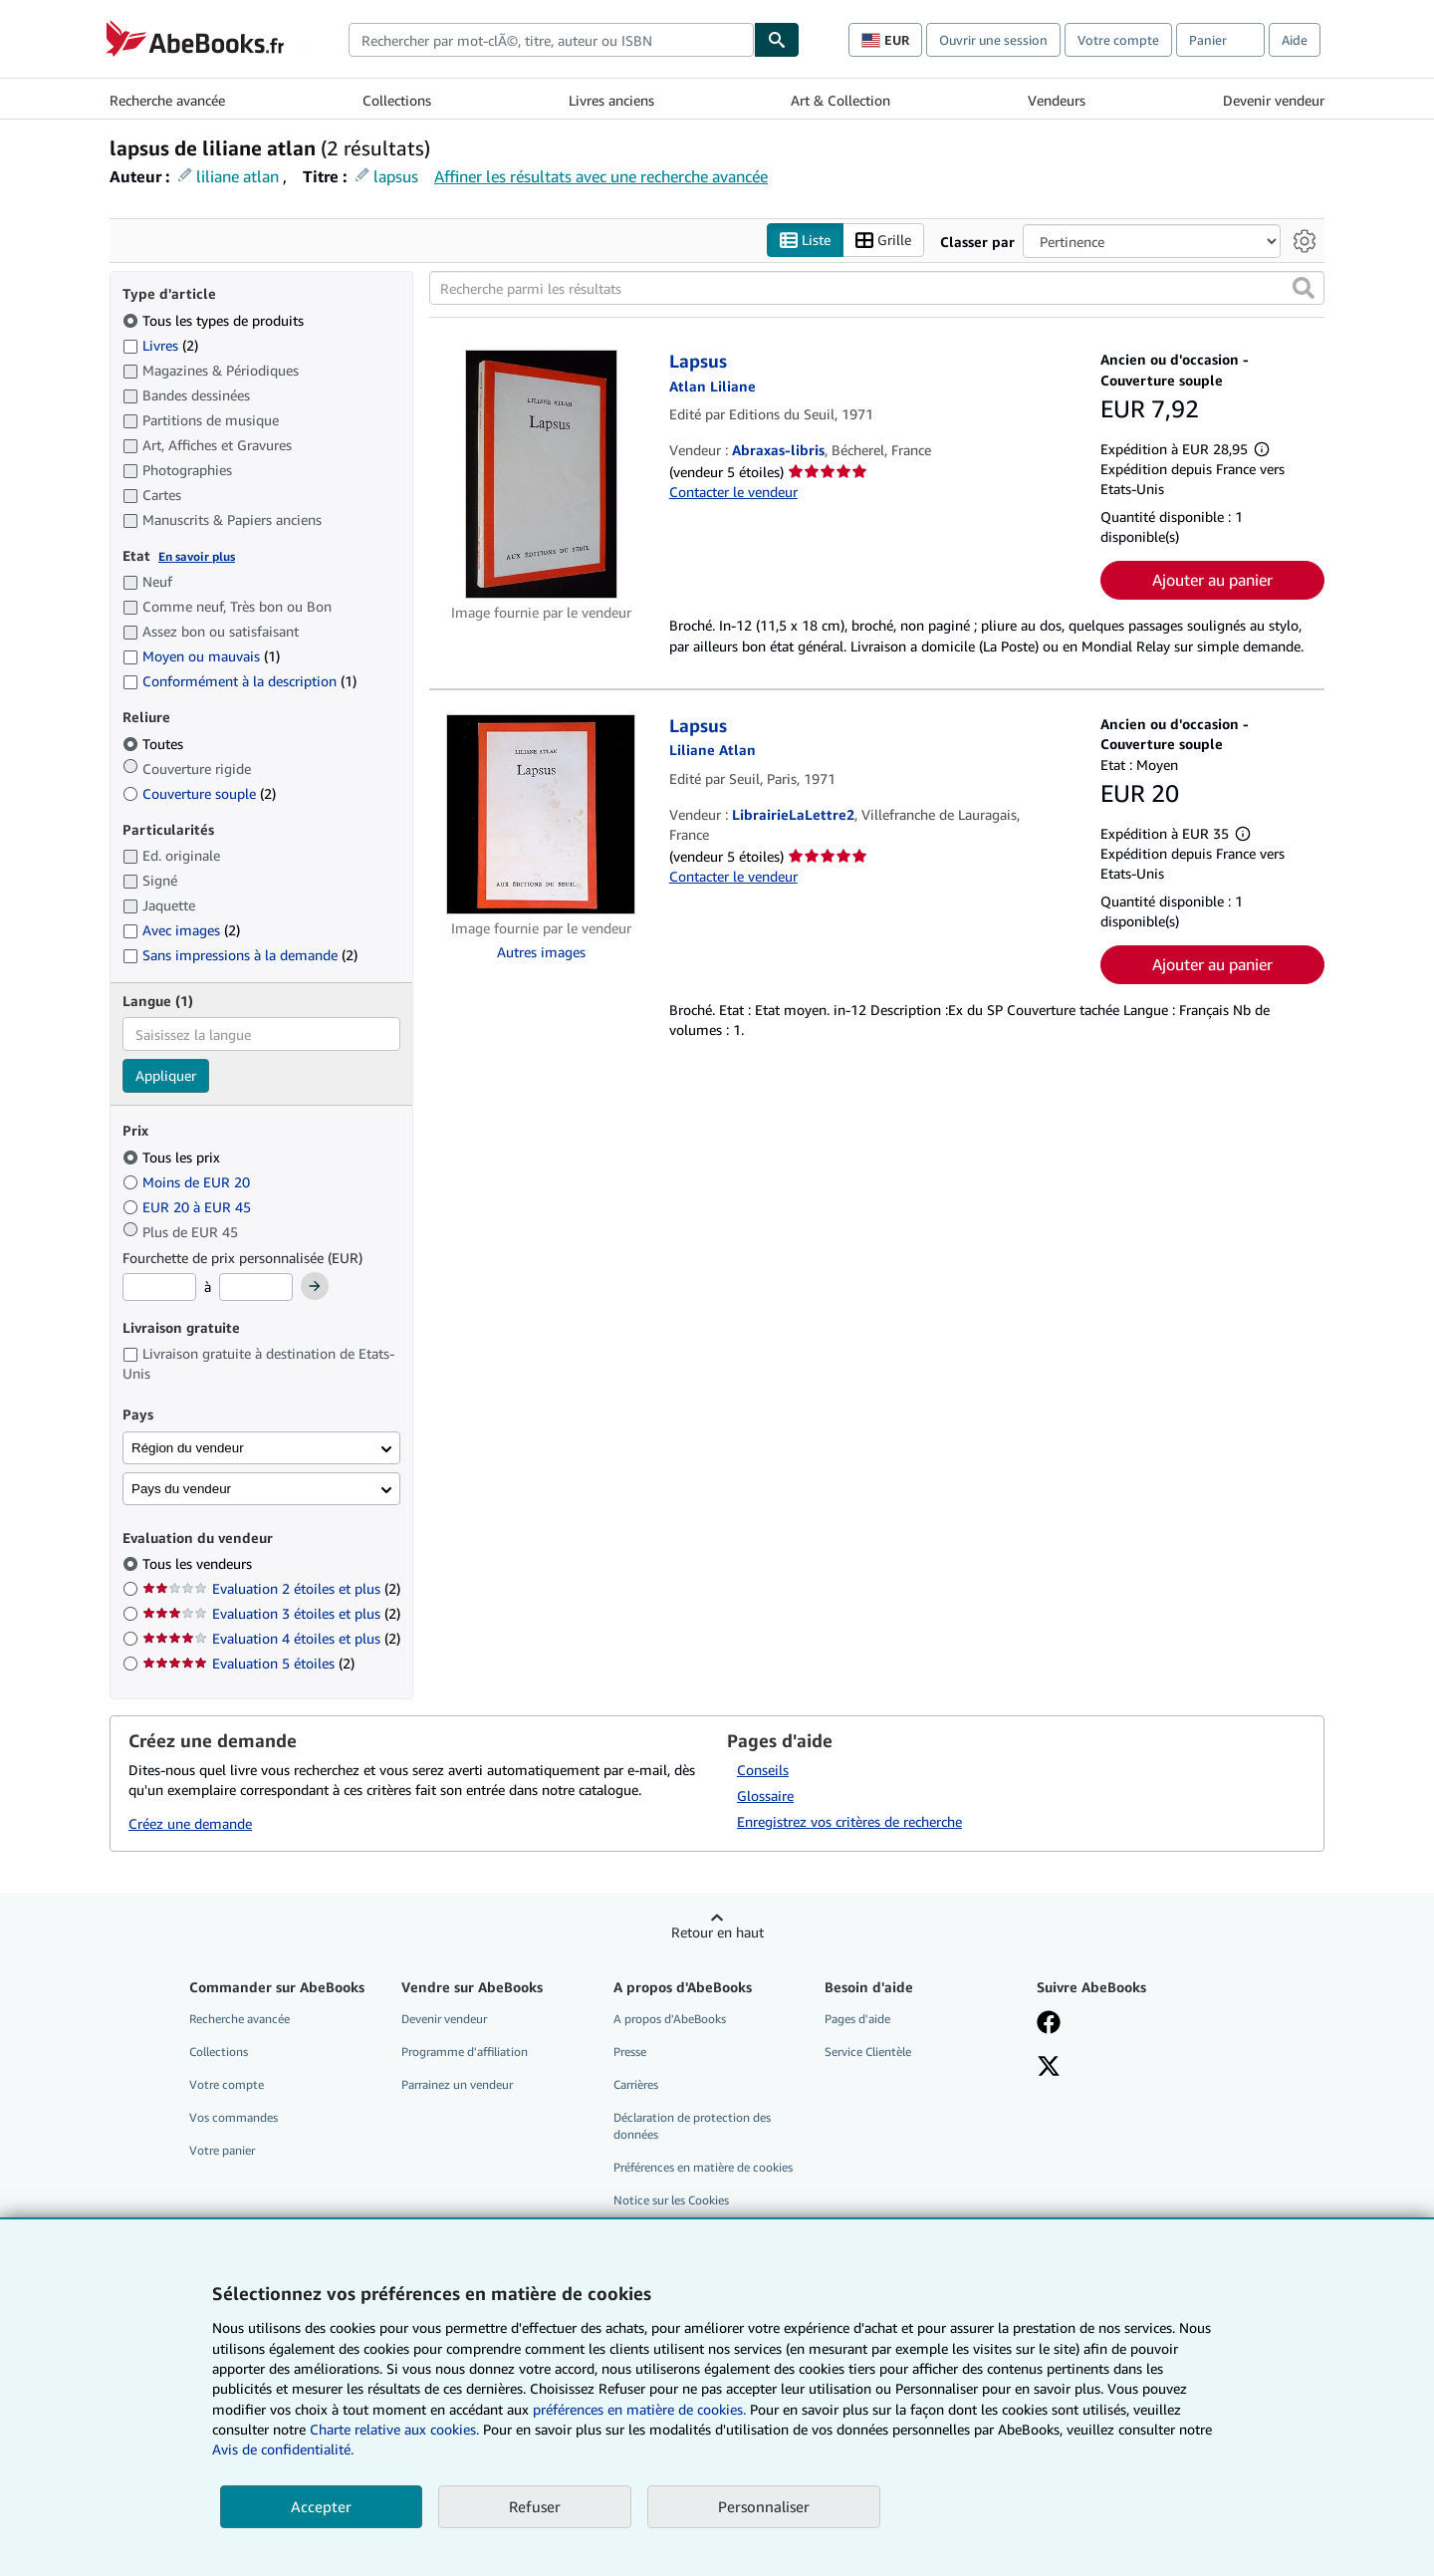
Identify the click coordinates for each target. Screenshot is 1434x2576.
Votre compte (1118, 40)
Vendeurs (1056, 100)
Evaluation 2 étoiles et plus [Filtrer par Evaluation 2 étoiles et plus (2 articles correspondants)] (271, 1589)
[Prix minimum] (159, 1288)
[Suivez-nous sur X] (1049, 2068)
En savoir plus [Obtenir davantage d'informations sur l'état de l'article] (196, 556)
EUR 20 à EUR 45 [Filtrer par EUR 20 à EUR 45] (188, 1206)
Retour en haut (717, 1932)
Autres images (541, 952)
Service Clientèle (868, 2051)
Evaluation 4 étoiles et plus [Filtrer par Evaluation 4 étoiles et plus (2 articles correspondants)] (271, 1639)
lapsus (395, 176)
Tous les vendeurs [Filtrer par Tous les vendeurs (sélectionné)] (199, 1564)
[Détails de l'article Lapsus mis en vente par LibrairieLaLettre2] (541, 814)
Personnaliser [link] (764, 2506)
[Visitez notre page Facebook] (1049, 2024)
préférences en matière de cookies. (639, 2409)
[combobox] (551, 40)
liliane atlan (237, 176)
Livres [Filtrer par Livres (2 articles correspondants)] (160, 345)
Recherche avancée (167, 100)
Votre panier (222, 2151)
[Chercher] (777, 40)
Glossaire (765, 1795)
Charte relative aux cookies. (396, 2429)
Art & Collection (840, 100)
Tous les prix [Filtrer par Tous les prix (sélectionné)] (173, 1157)
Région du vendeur (187, 1447)
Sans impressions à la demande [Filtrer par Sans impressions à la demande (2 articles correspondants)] (240, 955)
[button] (1303, 289)
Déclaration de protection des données (692, 2127)
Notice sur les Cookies (671, 2200)
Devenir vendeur (1273, 100)
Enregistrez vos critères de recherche (849, 1821)
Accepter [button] (321, 2506)
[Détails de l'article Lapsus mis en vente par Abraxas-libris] (541, 475)
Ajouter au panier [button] (1212, 581)
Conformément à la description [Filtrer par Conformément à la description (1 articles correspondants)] (239, 681)
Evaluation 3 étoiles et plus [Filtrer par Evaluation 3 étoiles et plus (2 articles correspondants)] (271, 1614)
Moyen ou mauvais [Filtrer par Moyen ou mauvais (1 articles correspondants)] (201, 656)
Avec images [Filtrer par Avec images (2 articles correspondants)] (181, 930)
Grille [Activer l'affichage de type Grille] (883, 240)
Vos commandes (233, 2118)
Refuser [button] (535, 2506)
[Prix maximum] (256, 1288)
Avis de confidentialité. (283, 2449)
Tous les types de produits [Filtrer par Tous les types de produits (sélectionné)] (215, 320)
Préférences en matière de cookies (703, 2168)
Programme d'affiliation (464, 2051)
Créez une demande (190, 1824)
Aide (1295, 40)
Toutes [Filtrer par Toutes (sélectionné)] (154, 743)
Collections (396, 100)
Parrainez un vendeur (457, 2084)
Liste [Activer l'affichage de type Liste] (805, 240)
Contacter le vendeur (733, 492)
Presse (629, 2051)
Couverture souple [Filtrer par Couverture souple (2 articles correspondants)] (199, 793)
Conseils (763, 1769)
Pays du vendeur (181, 1488)
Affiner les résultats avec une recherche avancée (601, 176)
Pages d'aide (857, 2018)
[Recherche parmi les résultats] (876, 289)
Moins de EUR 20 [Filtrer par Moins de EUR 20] (188, 1181)
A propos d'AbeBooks (669, 2018)
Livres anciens (611, 100)
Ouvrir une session (993, 40)
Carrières (635, 2084)
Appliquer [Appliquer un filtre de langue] (165, 1076)
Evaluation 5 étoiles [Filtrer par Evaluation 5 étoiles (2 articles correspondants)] (248, 1664)
